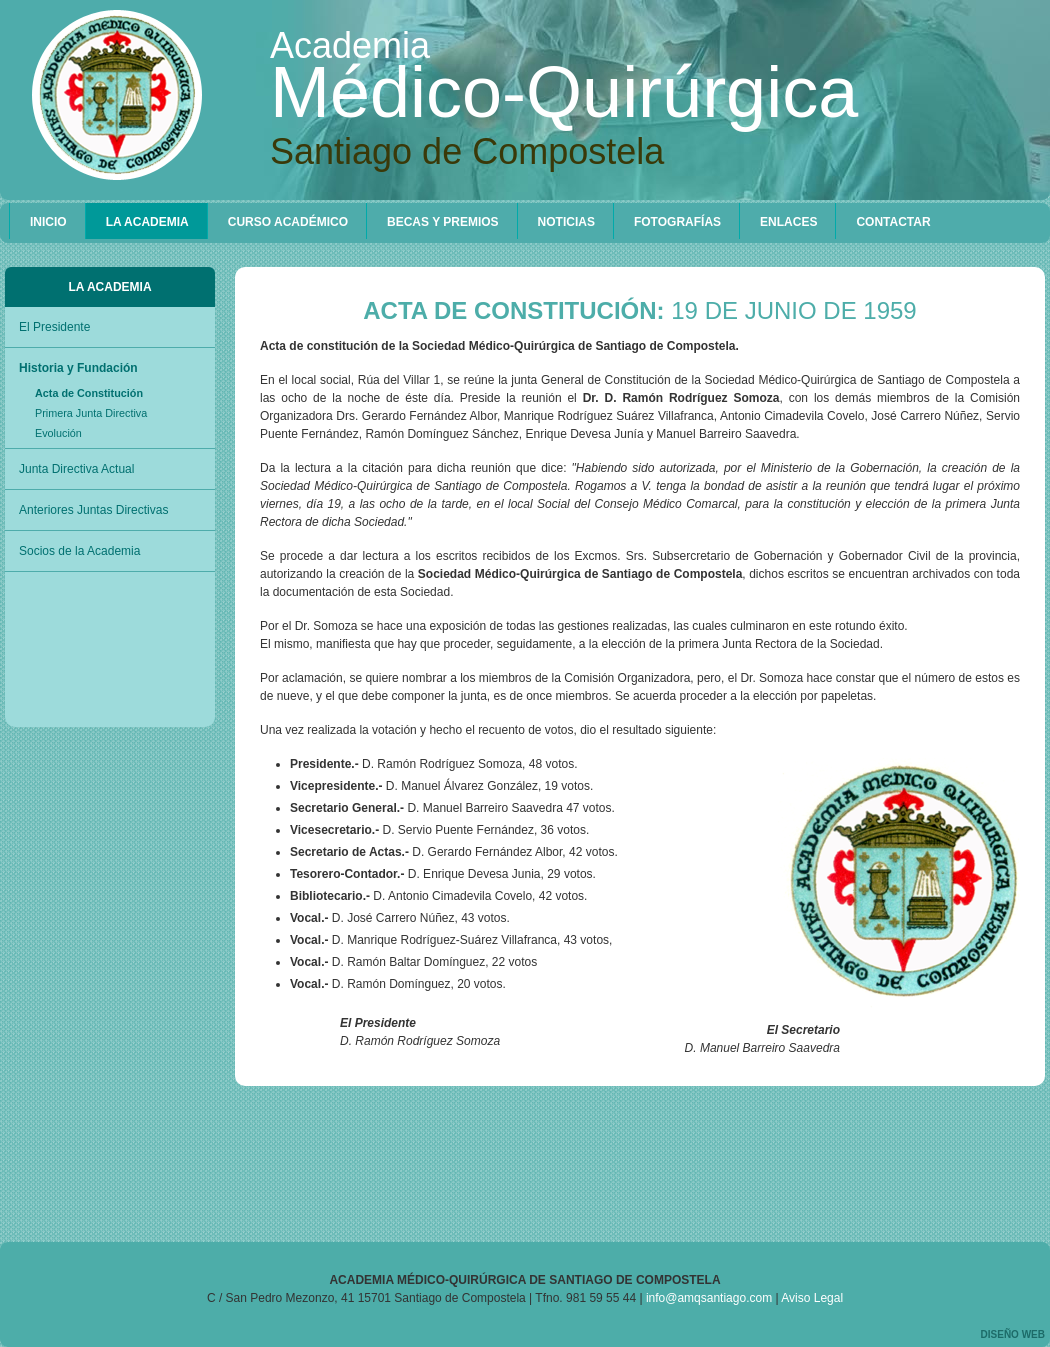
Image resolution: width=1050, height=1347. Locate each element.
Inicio (48, 222)
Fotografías (677, 222)
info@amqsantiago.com (709, 1298)
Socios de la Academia (79, 551)
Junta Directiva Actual (76, 469)
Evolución (58, 433)
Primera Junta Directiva (91, 413)
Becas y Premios (443, 222)
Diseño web (1013, 1334)
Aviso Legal (812, 1298)
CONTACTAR (893, 222)
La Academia (147, 222)
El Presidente (54, 327)
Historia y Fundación (78, 368)
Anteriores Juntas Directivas (93, 510)
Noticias (566, 222)
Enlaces (788, 222)
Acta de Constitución (89, 393)
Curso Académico (288, 222)
